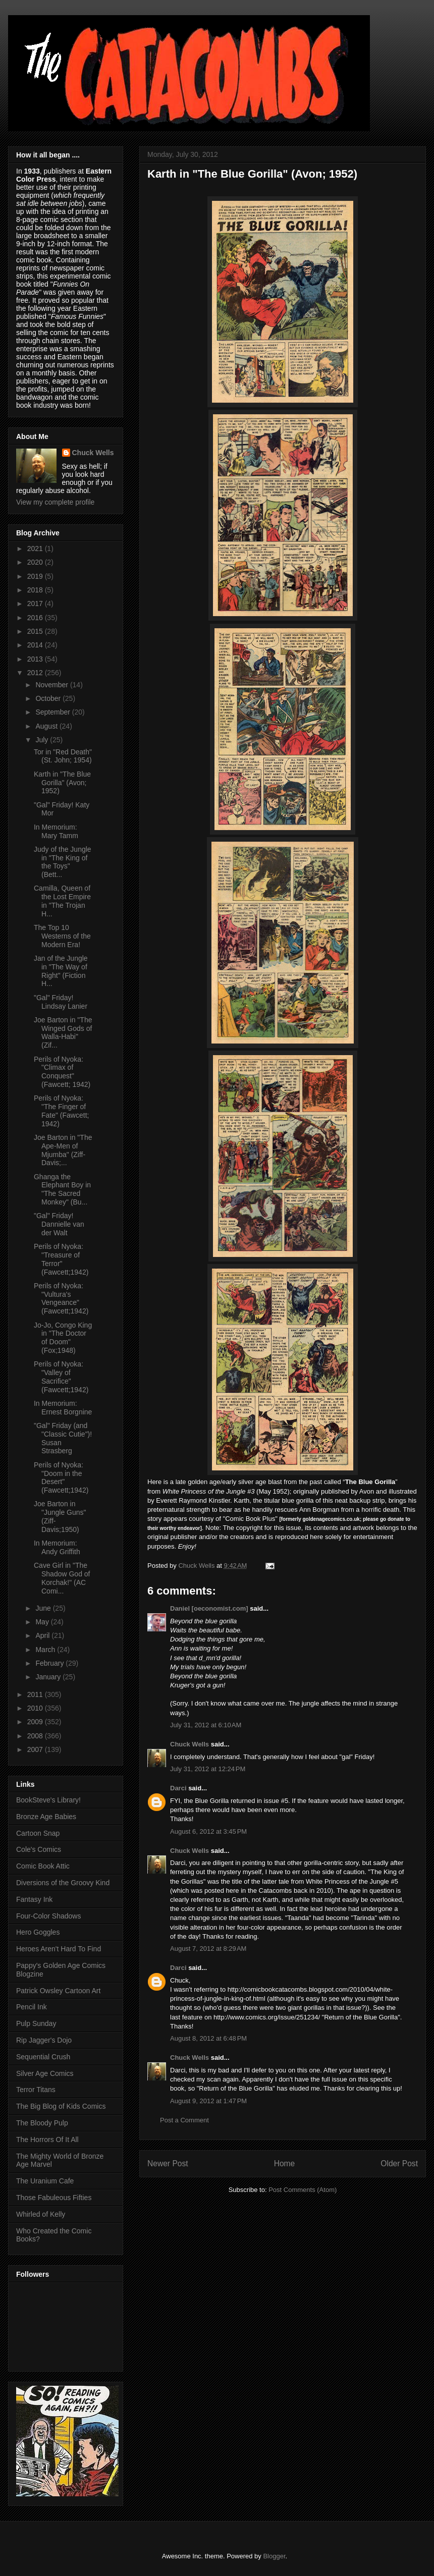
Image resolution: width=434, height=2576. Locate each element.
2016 (36, 618)
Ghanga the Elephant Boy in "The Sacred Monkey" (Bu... (62, 1189)
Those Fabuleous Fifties (53, 2198)
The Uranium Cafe (45, 2181)
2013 (36, 659)
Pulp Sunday (36, 2023)
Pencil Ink (31, 2007)
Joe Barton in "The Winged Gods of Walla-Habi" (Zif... (63, 1032)
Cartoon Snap (38, 1833)
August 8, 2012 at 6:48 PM (208, 2038)
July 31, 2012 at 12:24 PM (207, 1769)
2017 (36, 603)
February (50, 1663)
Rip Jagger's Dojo (44, 2040)
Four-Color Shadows (48, 1916)
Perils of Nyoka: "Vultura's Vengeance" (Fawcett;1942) (61, 1298)
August (47, 726)
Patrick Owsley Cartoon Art (58, 1991)
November (52, 685)
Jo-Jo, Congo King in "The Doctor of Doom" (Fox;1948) (63, 1337)
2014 (36, 645)
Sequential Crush (43, 2057)
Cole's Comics (38, 1849)
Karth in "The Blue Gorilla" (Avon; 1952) (62, 782)
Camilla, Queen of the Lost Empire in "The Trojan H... (62, 900)
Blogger (274, 2556)
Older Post (399, 2163)
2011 (36, 1694)
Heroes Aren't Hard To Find (58, 1949)
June (43, 1608)
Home (284, 2163)
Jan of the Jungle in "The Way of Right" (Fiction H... (61, 971)
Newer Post (167, 2163)
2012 (36, 673)
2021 (36, 548)
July (42, 740)
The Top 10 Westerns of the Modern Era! (62, 936)
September (53, 712)
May (42, 1622)
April (43, 1635)
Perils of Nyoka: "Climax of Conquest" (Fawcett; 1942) (62, 1071)
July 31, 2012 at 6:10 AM (205, 1725)
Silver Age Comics (45, 2073)
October (49, 698)
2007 (36, 1749)
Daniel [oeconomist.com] (209, 1608)
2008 (36, 1736)
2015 (36, 631)
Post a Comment (184, 2120)
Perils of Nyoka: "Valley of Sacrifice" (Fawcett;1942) (61, 1376)
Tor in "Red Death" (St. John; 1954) (63, 756)
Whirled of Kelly (40, 2214)
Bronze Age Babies (46, 1817)
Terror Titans (36, 2090)
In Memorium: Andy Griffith (57, 1547)
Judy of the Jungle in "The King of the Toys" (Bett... (62, 862)
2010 (36, 1708)
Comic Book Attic (43, 1866)
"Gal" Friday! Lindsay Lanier (60, 1002)
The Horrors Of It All (47, 2139)
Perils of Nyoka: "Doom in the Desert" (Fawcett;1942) (61, 1477)
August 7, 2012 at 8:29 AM (208, 1948)
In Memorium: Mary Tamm (56, 831)
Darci (178, 1788)
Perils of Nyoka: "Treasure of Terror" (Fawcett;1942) (61, 1259)
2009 (36, 1722)
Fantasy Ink (34, 1899)
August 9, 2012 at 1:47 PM (208, 2101)
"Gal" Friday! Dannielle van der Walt (59, 1224)
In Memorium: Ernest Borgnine (63, 1407)
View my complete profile (55, 502)
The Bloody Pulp (42, 2123)
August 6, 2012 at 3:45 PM (208, 1831)
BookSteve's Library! (48, 1800)
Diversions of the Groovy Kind (63, 1883)
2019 (36, 576)
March (46, 1650)
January (49, 1677)
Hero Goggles (38, 1932)
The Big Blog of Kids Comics (60, 2106)
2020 (36, 562)
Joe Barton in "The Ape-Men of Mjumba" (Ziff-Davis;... (63, 1150)
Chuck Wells (189, 1744)
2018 (36, 590)
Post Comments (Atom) (302, 2190)
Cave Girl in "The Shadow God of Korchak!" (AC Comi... (62, 1578)
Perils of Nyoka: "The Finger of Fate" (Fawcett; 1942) (61, 1110)
